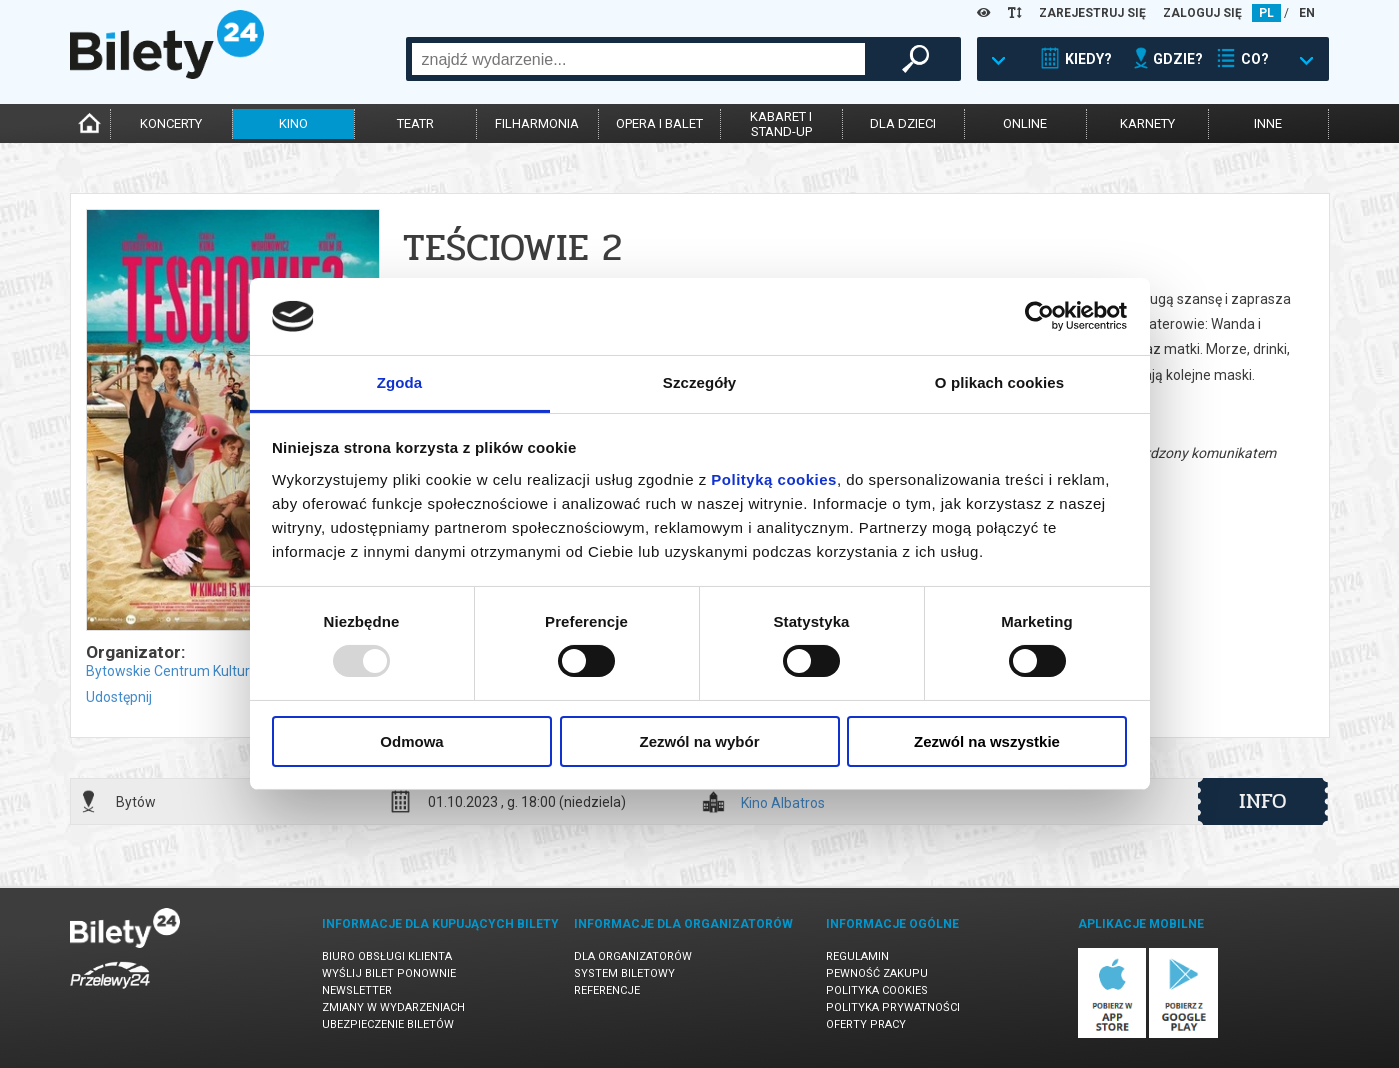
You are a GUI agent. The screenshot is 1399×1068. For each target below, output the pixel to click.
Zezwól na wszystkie (987, 741)
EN (1307, 13)
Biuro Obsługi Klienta (387, 956)
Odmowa (411, 741)
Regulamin (857, 956)
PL (1266, 13)
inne (1268, 123)
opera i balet (659, 123)
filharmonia (537, 123)
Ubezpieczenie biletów (388, 1024)
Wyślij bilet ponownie (389, 973)
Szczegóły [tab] (699, 382)
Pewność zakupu (877, 973)
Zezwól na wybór (699, 741)
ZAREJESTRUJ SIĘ (1092, 13)
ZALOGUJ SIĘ (1202, 13)
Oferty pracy (866, 1024)
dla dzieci (903, 123)
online (1025, 123)
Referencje (607, 990)
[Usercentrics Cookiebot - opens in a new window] (1039, 316)
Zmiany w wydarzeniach (393, 1007)
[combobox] (638, 59)
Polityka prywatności (893, 1007)
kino (293, 123)
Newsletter (357, 990)
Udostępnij (119, 697)
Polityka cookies (877, 990)
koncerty (171, 123)
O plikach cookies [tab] (999, 382)
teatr (415, 123)
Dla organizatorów (633, 956)
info (1263, 801)
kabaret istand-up (781, 124)
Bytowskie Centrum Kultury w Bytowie (205, 671)
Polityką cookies (774, 479)
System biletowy (624, 973)
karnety (1147, 123)
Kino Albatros (783, 803)
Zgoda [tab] (400, 382)
